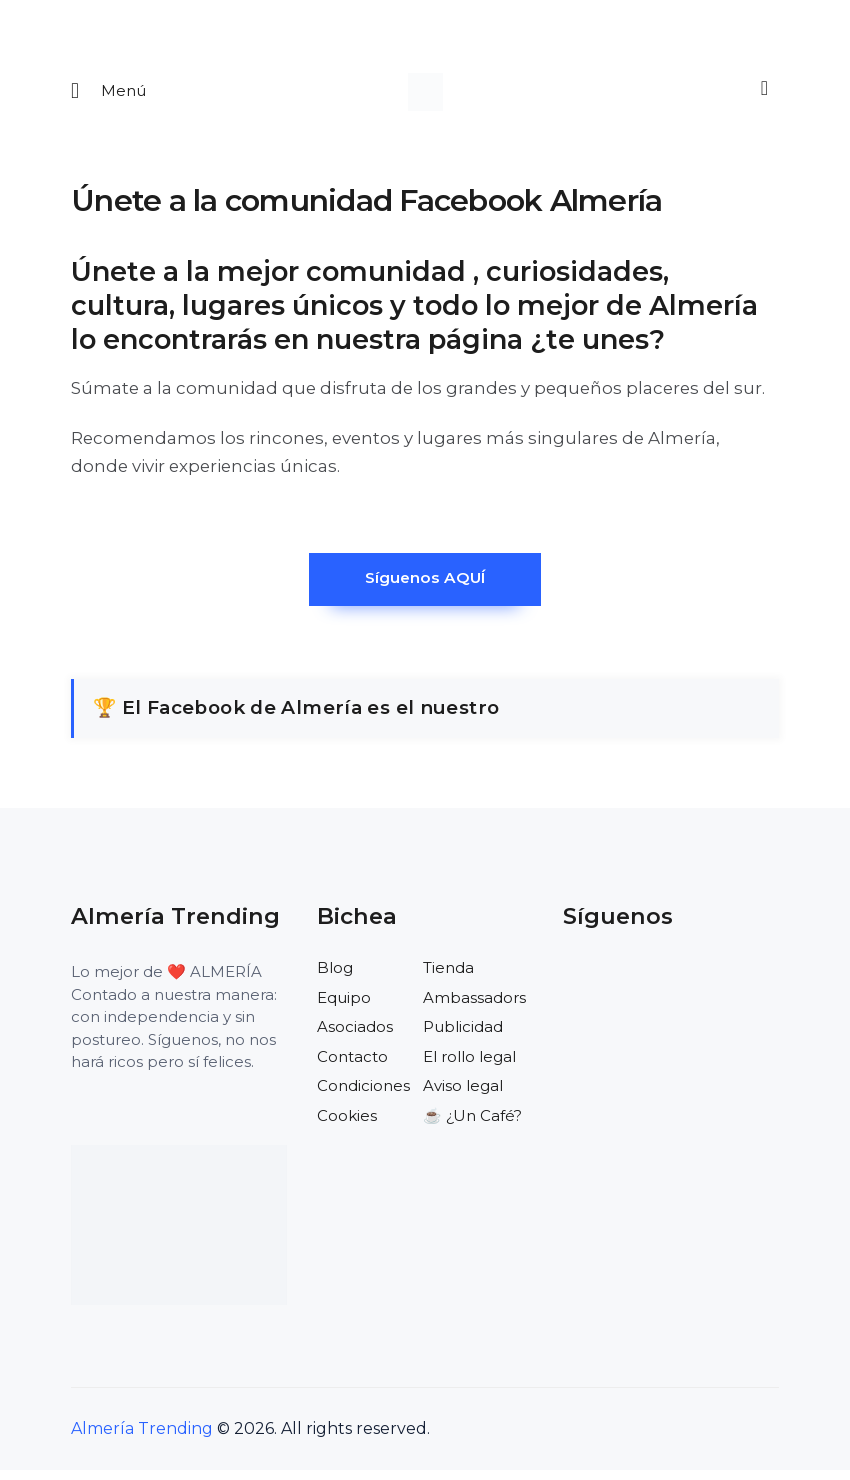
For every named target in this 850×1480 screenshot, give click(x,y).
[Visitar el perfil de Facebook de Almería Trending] (579, 987)
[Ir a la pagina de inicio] (425, 94)
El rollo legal (469, 1066)
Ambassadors (474, 1007)
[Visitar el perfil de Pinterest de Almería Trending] (709, 987)
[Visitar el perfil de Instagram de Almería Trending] (666, 987)
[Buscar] (761, 92)
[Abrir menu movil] (109, 94)
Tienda (448, 977)
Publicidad (463, 1036)
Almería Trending (142, 1438)
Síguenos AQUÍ (425, 586)
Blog (335, 977)
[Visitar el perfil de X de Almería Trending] (622, 987)
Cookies (347, 1125)
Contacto (352, 1066)
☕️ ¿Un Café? (472, 1125)
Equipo (344, 1007)
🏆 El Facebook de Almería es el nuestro (296, 717)
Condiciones (363, 1095)
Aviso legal (463, 1095)
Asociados (355, 1036)
